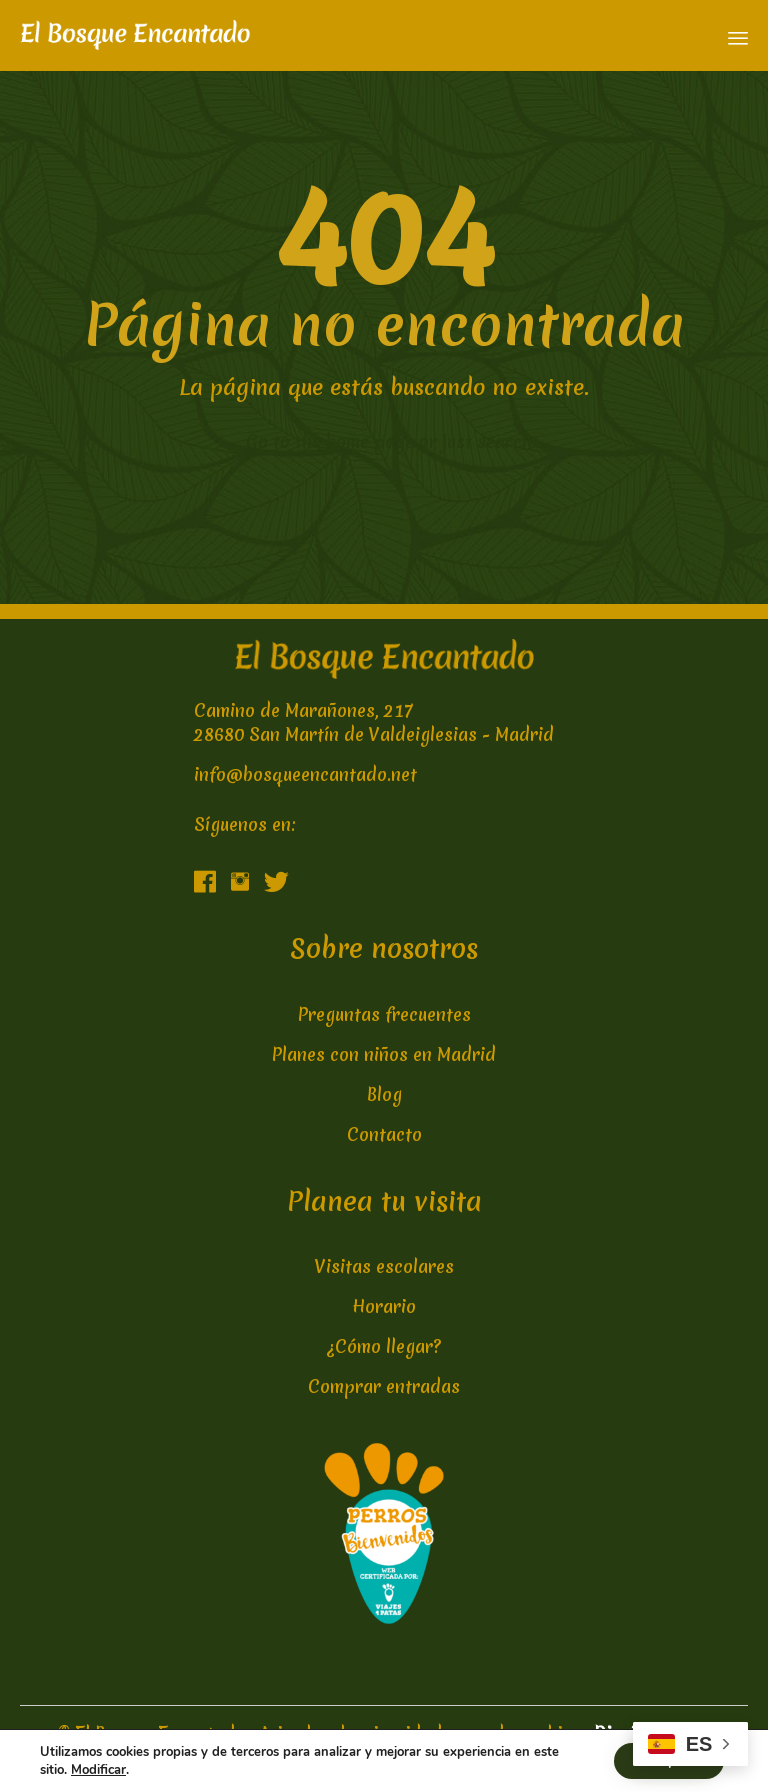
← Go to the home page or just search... (384, 441)
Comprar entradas (384, 1386)
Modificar (98, 1770)
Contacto (384, 1134)
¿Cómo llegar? (384, 1346)
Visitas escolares (384, 1266)
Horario (384, 1306)
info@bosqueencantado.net (305, 774)
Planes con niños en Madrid (384, 1054)
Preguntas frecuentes (384, 1014)
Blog (384, 1094)
